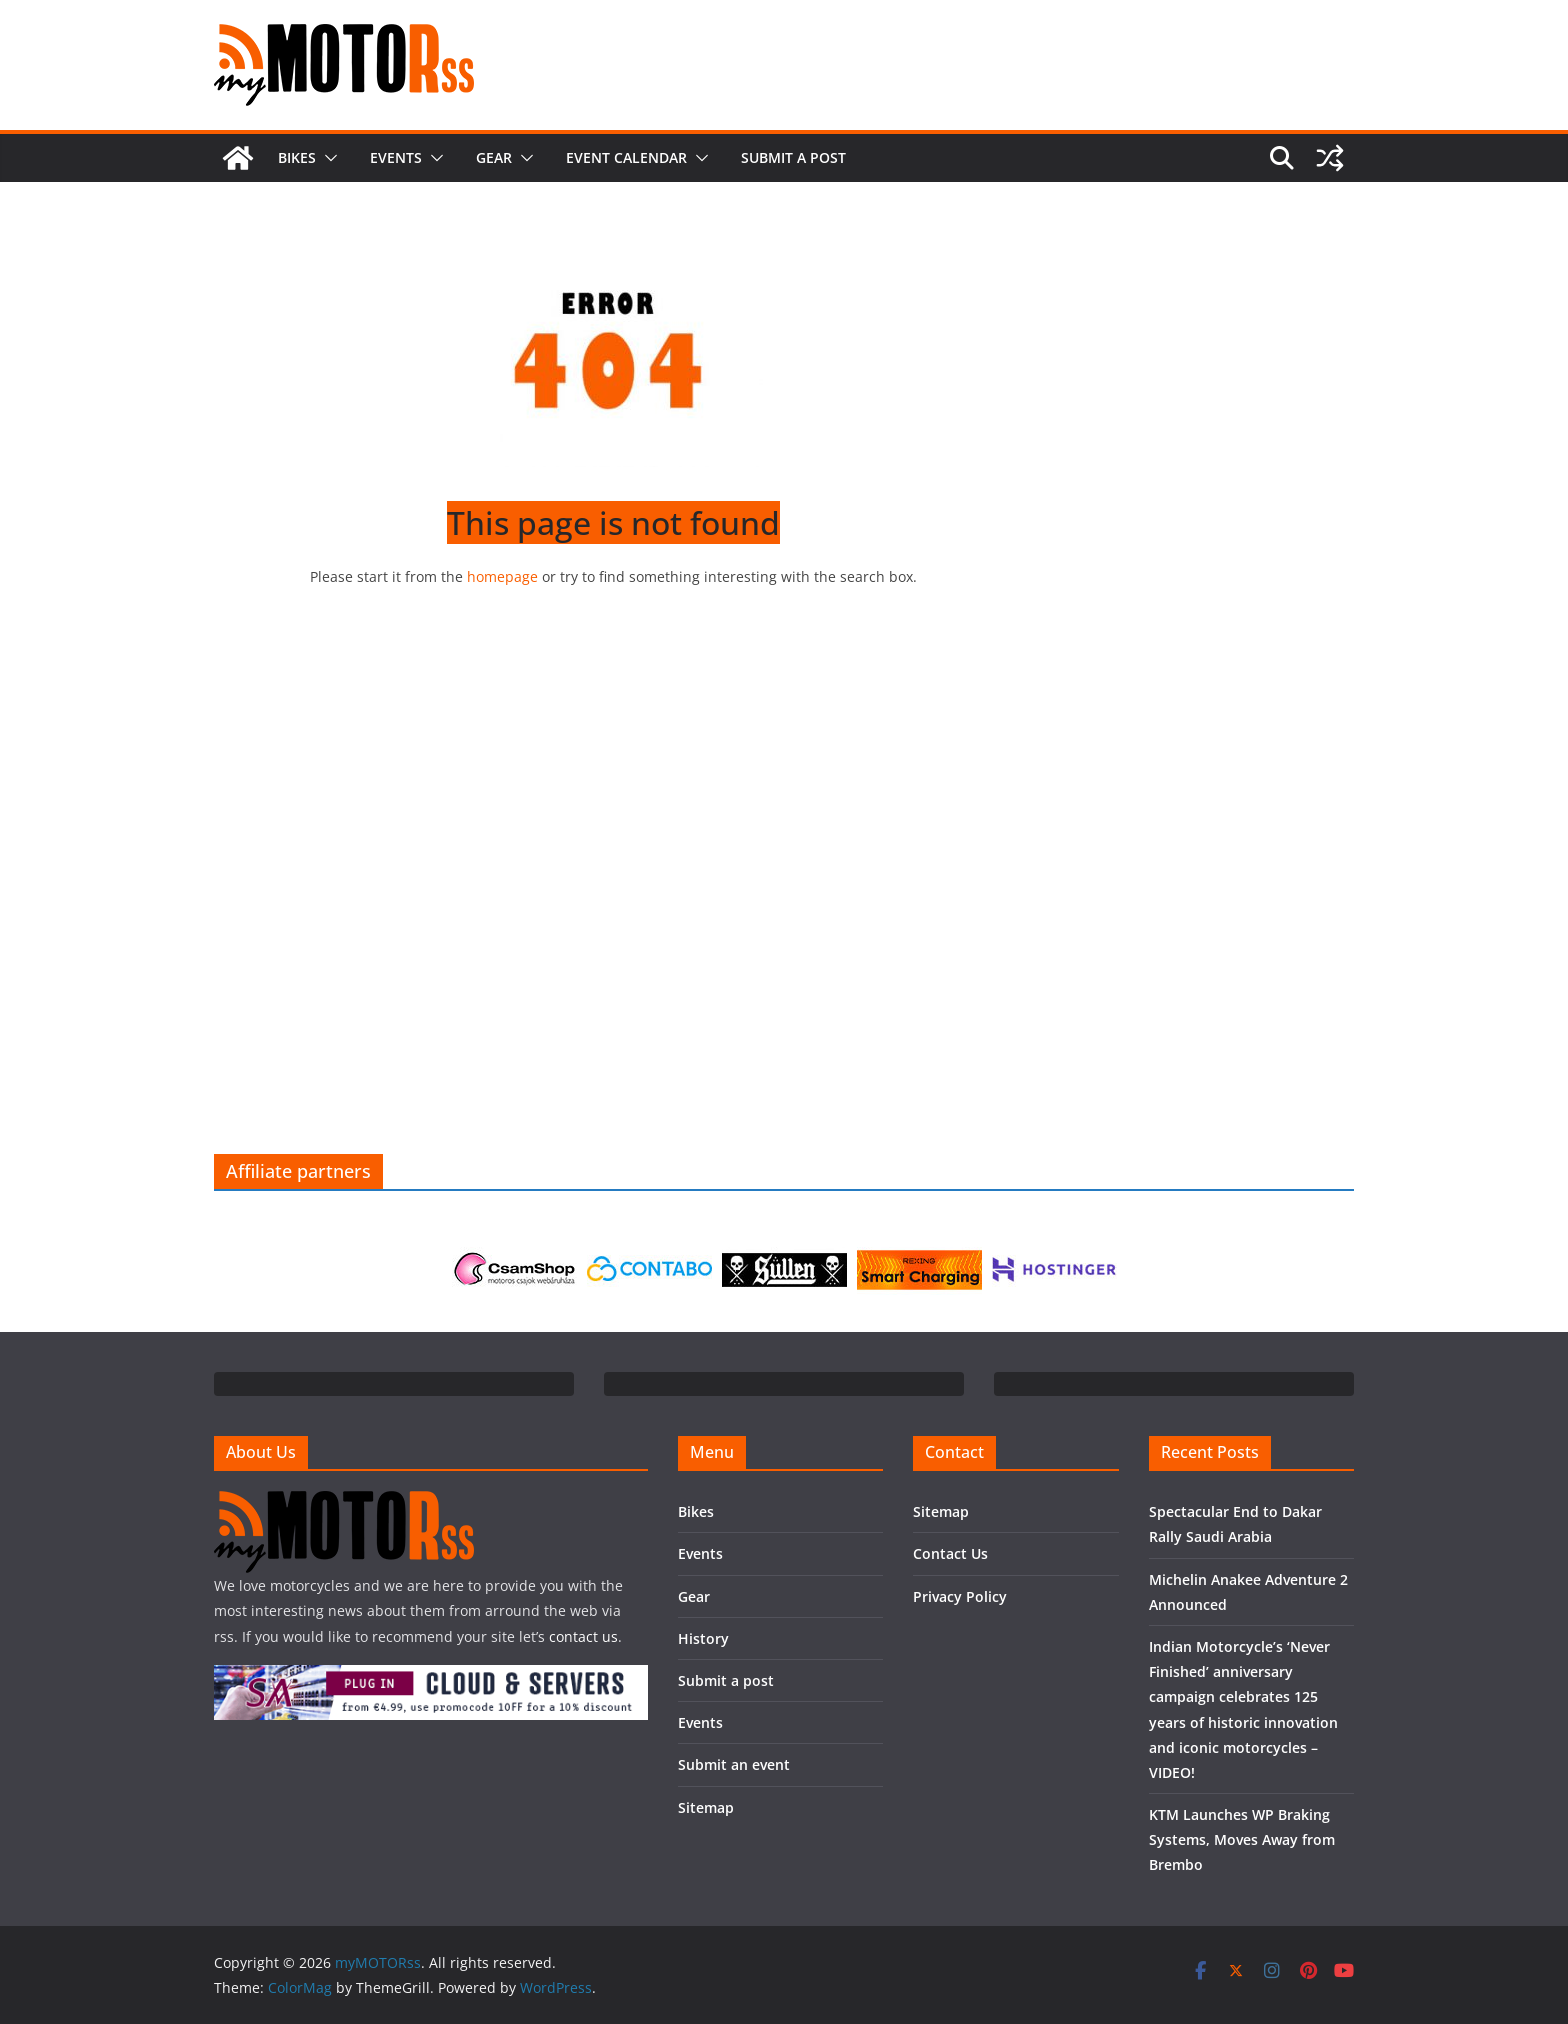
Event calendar (626, 157)
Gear (494, 157)
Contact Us (950, 1553)
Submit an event (734, 1764)
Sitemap (706, 1807)
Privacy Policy (960, 1596)
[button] (327, 158)
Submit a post (793, 157)
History (703, 1638)
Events (396, 157)
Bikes (297, 157)
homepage (502, 576)
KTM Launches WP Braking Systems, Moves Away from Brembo (1242, 1839)
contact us (583, 1636)
